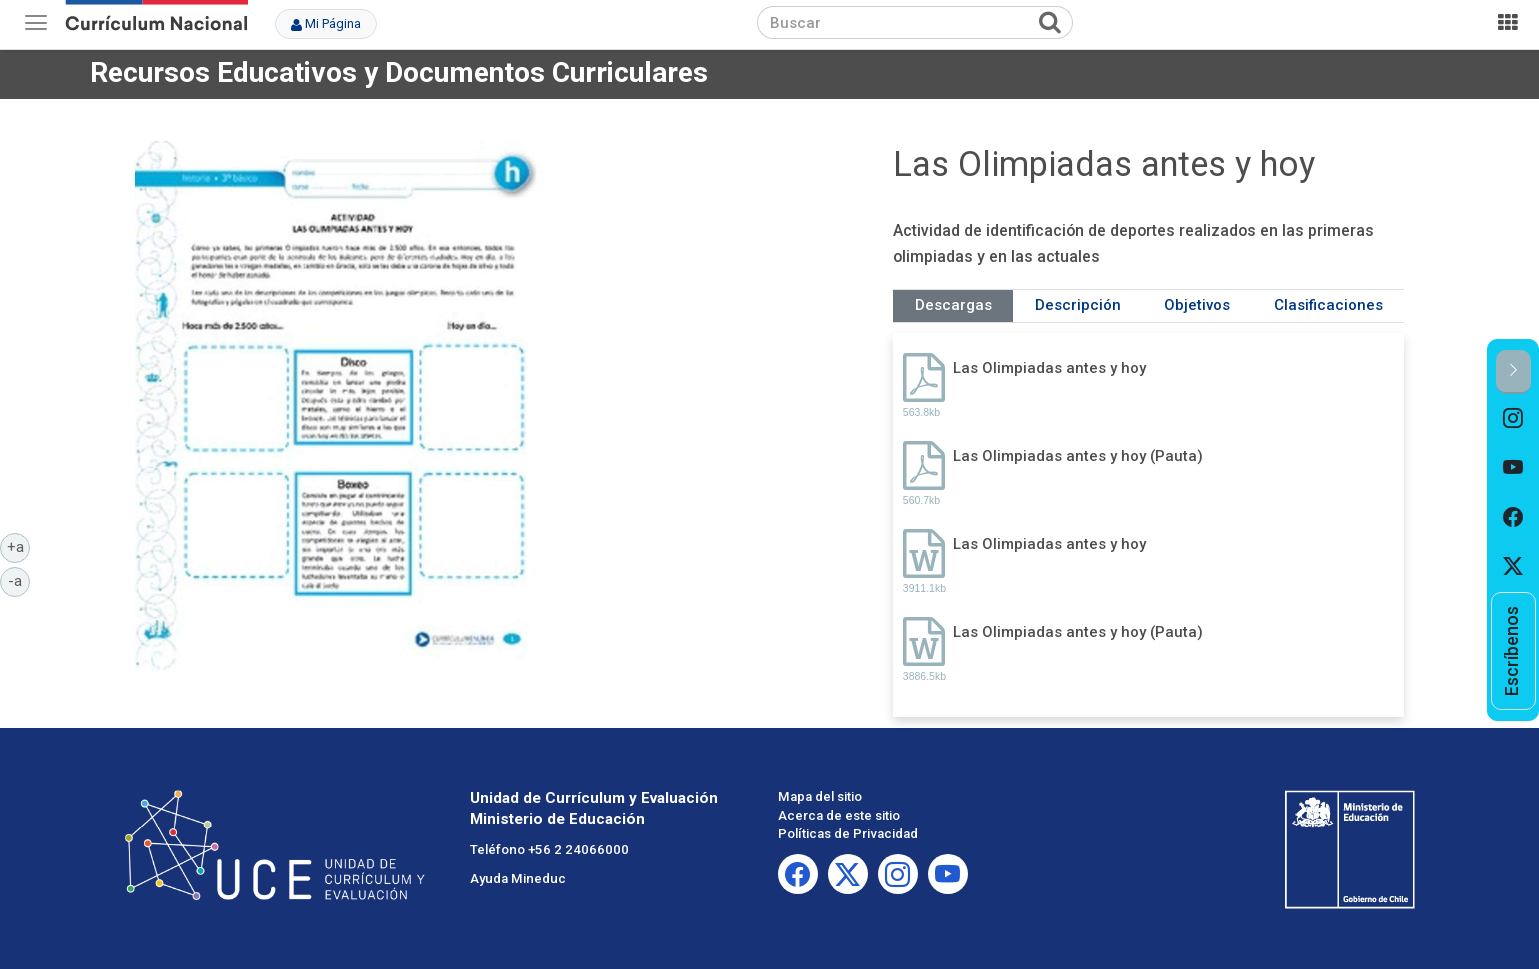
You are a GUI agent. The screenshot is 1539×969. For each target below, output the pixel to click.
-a (19, 580)
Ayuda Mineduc (518, 878)
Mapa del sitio (820, 796)
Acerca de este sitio (839, 815)
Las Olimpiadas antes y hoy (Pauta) (1078, 456)
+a (19, 546)
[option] (1513, 419)
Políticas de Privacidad (848, 833)
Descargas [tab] (953, 305)
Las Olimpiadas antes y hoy (1049, 368)
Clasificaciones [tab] (1328, 305)
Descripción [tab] (1078, 305)
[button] (1513, 371)
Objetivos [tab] (1197, 305)
